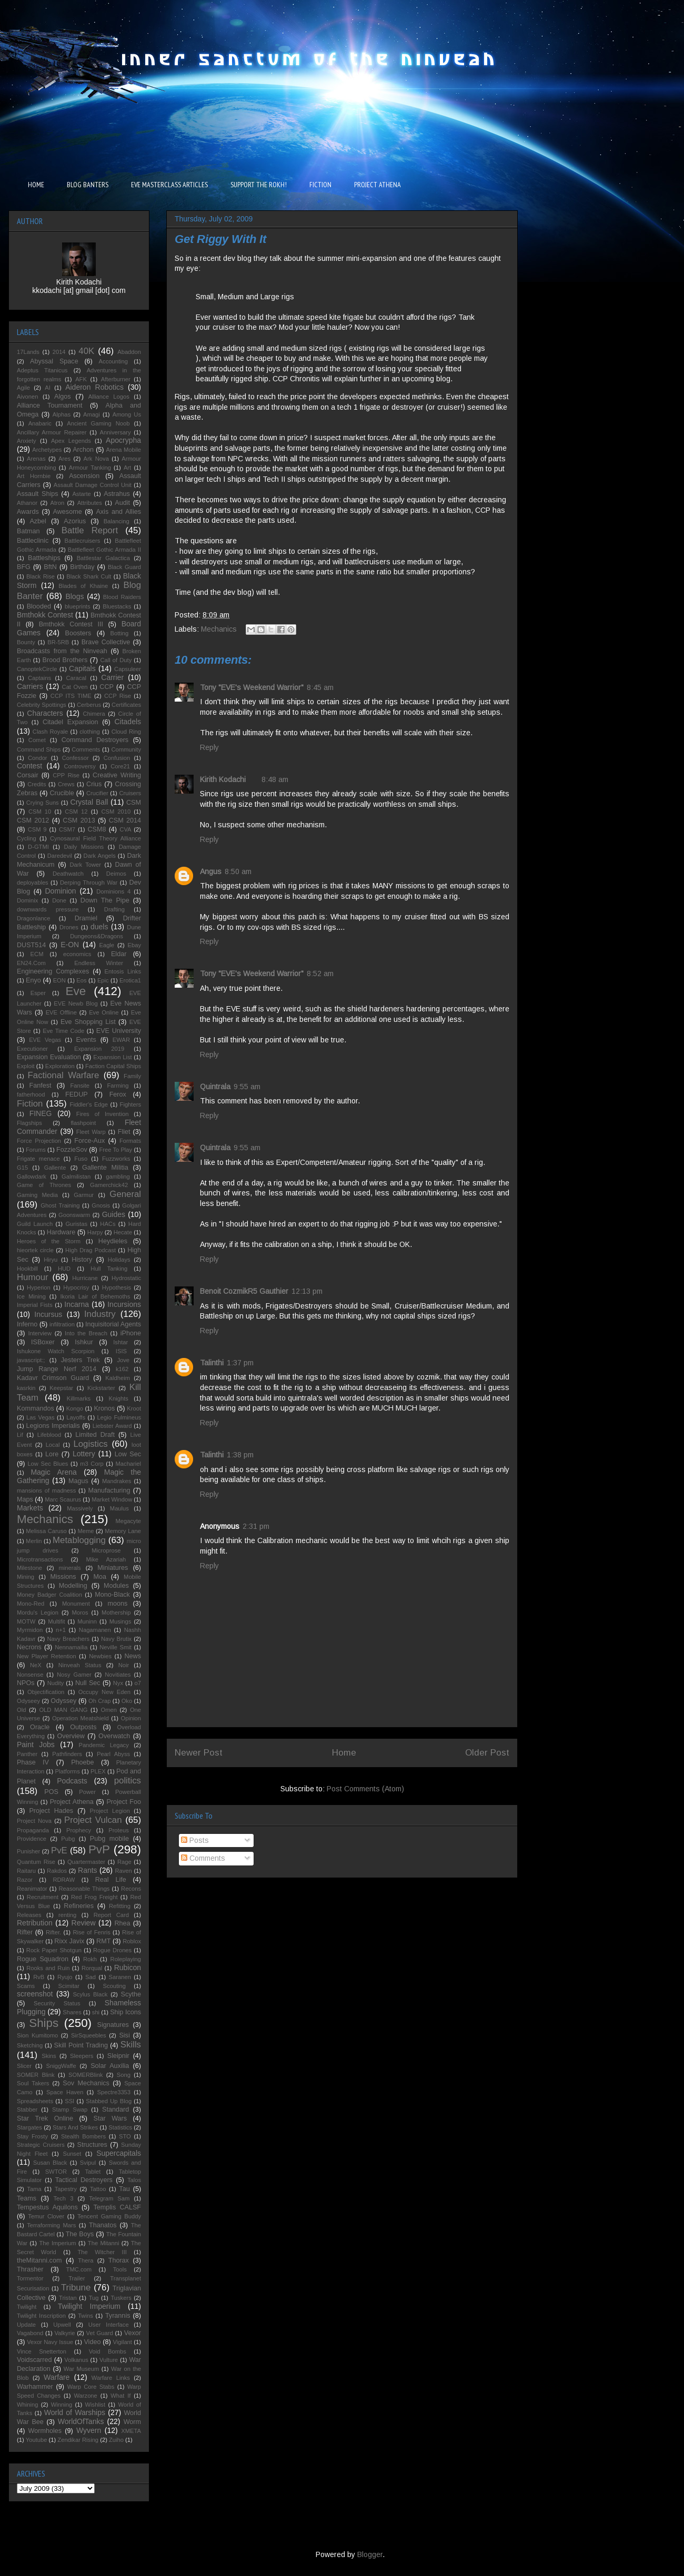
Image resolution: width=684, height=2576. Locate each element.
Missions (63, 1576)
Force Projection (39, 1141)
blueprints (77, 606)
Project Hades (51, 1810)
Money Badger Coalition (49, 1594)
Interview (40, 1333)
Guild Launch (35, 1224)
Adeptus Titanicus (42, 370)
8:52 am (320, 973)
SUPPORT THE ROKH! (258, 184)
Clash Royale (50, 731)
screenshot (35, 1994)
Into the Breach (86, 1333)
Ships (43, 2023)
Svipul (88, 2162)
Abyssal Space (54, 361)
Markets (30, 1508)
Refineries (79, 1906)
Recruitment (42, 1897)
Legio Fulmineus (119, 1417)
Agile (23, 387)
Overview (70, 1736)
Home (344, 1753)
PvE (59, 1850)
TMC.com (79, 2269)
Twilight (26, 2307)
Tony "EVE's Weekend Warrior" (252, 687)
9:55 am (247, 1086)
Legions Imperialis (53, 1425)
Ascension (84, 476)
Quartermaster (86, 1862)
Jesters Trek (80, 1360)
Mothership (116, 1612)
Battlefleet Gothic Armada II (104, 549)
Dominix (27, 900)
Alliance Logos (108, 396)
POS (51, 1792)
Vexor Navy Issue (50, 2342)
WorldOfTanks (81, 2421)
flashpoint (83, 1123)
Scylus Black (90, 1994)
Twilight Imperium (89, 2306)
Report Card (111, 1915)
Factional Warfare (63, 1075)
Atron (58, 503)
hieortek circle (35, 1250)
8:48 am (274, 779)
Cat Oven (75, 687)
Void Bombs (107, 2351)
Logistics (90, 1444)
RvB (38, 1977)
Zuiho (116, 2440)
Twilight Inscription (41, 2316)
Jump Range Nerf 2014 (56, 1369)
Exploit (26, 1066)
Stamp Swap (69, 2109)
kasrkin (26, 1388)
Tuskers (120, 2298)
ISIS (121, 1351)
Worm (132, 2422)
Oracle (39, 1727)
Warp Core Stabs (91, 2387)
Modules (116, 1585)
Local (53, 1445)
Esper (38, 993)
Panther (27, 1754)
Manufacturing (109, 1490)
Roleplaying (125, 1959)
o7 (138, 1683)
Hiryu (50, 1259)
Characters (45, 713)
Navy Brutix (116, 1639)
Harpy (95, 1232)
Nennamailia (71, 1647)
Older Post (487, 1753)
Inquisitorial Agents (113, 1324)
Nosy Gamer (74, 1674)
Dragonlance (33, 918)
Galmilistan (76, 1176)
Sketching (30, 2045)
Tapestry (66, 2189)
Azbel (37, 521)
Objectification (45, 1692)
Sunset (72, 2154)
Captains (39, 678)
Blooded (39, 606)
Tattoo (98, 2189)
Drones (68, 927)
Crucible (61, 793)
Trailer (76, 2278)
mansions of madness (46, 1490)
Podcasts (72, 1781)
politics (127, 1781)
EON (59, 980)
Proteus (118, 1830)
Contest (29, 766)
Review (84, 1923)
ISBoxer (43, 1342)
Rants (87, 1870)
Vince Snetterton (41, 2351)
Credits (36, 784)
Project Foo (123, 1802)
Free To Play (115, 1150)
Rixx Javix (69, 1941)
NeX (36, 1665)
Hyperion (39, 1287)
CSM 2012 (33, 820)
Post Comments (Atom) (365, 1788)
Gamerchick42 (109, 1185)
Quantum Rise (36, 1862)
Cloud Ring (126, 731)
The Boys (80, 2234)
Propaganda (33, 1830)
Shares (72, 2012)
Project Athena (72, 1802)
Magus (78, 1481)
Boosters (78, 633)
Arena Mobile (123, 450)
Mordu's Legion (37, 1612)
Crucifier (97, 793)
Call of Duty (116, 660)
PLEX (98, 1771)
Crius (94, 784)
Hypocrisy (76, 1287)
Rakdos (57, 1871)
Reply (209, 747)
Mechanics (219, 629)
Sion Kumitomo (37, 2035)
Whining (27, 2404)
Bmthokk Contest (45, 615)
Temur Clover (46, 2216)
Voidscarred (34, 2360)
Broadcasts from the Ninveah (62, 651)
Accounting (113, 361)
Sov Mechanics (86, 2083)
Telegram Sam (109, 2198)
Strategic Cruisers (41, 2145)
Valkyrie (64, 2333)
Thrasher (30, 2269)
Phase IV (33, 1762)
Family (132, 1076)
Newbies (100, 1656)
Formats (130, 1141)
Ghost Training (60, 1205)
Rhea (122, 1923)
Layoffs (75, 1417)
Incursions (124, 1304)
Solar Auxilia (109, 2066)
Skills (130, 2045)
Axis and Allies (118, 511)
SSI (69, 2101)
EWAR (121, 1040)
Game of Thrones (44, 1185)
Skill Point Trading (81, 2045)
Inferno (27, 1324)
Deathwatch (68, 873)
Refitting (119, 1906)
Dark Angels (100, 856)
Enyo (33, 980)
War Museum (81, 2369)
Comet (37, 740)
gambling (117, 1176)
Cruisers (130, 793)
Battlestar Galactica (103, 558)
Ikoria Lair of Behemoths (95, 1296)
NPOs (26, 1683)
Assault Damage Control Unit (93, 485)
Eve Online (103, 1012)
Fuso (80, 1158)
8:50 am (238, 871)
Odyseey (28, 1701)
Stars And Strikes (75, 2127)
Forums (36, 1150)
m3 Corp (91, 1464)
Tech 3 (63, 2198)
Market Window (112, 1499)
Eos (81, 980)
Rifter (25, 1932)
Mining (25, 1577)
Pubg (68, 1838)
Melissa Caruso (46, 1531)
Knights (118, 1398)
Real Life (110, 1879)
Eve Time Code (63, 1031)
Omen (108, 1710)
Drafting (114, 909)
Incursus (48, 1314)
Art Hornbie (34, 476)
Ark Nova (96, 458)
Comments (203, 1858)
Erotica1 (130, 980)
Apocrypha (123, 440)
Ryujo (65, 1977)
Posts (195, 1840)
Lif (20, 1435)
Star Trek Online (45, 2118)
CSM (133, 802)
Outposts (83, 1727)
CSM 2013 (79, 820)
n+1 (61, 1630)
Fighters (130, 1104)
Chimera (94, 714)
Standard (115, 2109)
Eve (76, 991)
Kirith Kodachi (223, 779)
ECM (37, 954)
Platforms (67, 1771)
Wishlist (95, 2404)
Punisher (28, 1851)
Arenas (36, 458)
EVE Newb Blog (75, 1003)
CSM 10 (39, 811)
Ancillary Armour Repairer (52, 432)
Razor (25, 1880)
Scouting (114, 1986)
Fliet (124, 1131)
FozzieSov (71, 1149)
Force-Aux (89, 1140)
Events (86, 1039)
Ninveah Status (80, 1665)
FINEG (40, 1113)
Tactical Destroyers (84, 2180)
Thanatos (103, 2225)
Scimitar (68, 1986)
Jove (123, 1360)
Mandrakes (116, 1481)
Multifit (56, 1621)
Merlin (34, 1541)
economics (77, 954)
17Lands (28, 352)
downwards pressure (47, 909)
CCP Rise (117, 696)
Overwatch (114, 1736)
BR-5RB (58, 642)
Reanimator (32, 1888)
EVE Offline (61, 1012)
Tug (94, 2298)
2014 (59, 352)
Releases (29, 1915)
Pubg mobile (109, 1838)
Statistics (120, 2127)
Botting (119, 633)
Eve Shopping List (88, 1022)
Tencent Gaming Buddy (109, 2216)
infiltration (62, 1324)
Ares (64, 458)
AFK (81, 379)
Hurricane (85, 1278)
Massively (80, 1508)
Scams (26, 1986)
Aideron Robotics (94, 387)
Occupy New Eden (104, 1692)
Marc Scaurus (63, 1499)
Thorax (118, 2260)
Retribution (35, 1923)
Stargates (29, 2127)
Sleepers (81, 2056)
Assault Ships (37, 494)
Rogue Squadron (42, 1959)
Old (21, 1710)
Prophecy (78, 1830)
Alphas (62, 414)
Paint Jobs (36, 1744)
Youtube (36, 2440)
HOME (36, 184)
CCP (106, 687)
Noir (123, 1665)
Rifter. (53, 1932)
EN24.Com (31, 963)
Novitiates (117, 1674)
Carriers (30, 686)
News (133, 1656)
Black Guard (124, 567)
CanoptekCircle (37, 669)
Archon (83, 449)
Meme (85, 1531)
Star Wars (110, 2118)
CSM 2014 (125, 820)
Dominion (60, 891)
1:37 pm (240, 1362)
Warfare (56, 2377)
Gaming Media (37, 1195)
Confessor (75, 758)
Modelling (73, 1585)
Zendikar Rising (77, 2440)
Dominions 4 (113, 891)
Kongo (74, 1408)
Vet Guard (99, 2333)
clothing (89, 731)
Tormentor (30, 2278)
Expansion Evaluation (49, 1057)
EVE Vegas (45, 1040)
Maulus (119, 1508)
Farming (117, 1085)
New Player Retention (46, 1656)
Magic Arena (53, 1472)
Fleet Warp (91, 1132)
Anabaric (40, 423)
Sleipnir (118, 2056)
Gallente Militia (105, 1167)
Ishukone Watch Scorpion (56, 1351)
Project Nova (34, 1821)
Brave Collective (106, 642)
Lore (51, 1454)
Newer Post (199, 1753)
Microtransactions (40, 1559)
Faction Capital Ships (113, 1066)
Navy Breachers (68, 1639)
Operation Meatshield (80, 1718)
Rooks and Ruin (47, 1968)
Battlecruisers (82, 540)
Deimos (116, 873)
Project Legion (110, 1811)
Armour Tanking (90, 467)
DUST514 (31, 945)
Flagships (29, 1123)
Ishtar (120, 1342)
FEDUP (76, 1094)
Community (126, 749)
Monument (76, 1603)
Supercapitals (118, 2153)
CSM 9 (37, 829)
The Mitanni (103, 2243)
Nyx (118, 1683)
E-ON (70, 944)
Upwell (62, 2324)
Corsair (27, 775)
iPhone (130, 1333)
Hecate (123, 1232)
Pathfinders (67, 1754)
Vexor (132, 2333)
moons (117, 1603)
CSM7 (67, 829)
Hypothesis (116, 1287)
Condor (37, 758)
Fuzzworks (116, 1158)
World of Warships (74, 2412)
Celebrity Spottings (41, 705)
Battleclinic (32, 540)
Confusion (117, 758)
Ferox (117, 1094)
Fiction (30, 1104)
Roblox (132, 1941)
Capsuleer (127, 669)
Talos (134, 2180)
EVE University (118, 1031)
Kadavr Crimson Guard (53, 1378)
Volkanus (76, 2360)
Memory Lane (123, 1531)
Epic (103, 980)
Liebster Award (112, 1426)
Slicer (24, 2066)
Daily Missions (84, 847)
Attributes (89, 503)
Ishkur (84, 1342)
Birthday (82, 567)
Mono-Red (30, 1603)
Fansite (79, 1085)
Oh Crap (99, 1701)
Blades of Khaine (83, 586)
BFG (24, 567)
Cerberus (89, 705)
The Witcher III (101, 2252)
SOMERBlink (85, 2075)
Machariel (129, 1464)
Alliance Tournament (50, 405)
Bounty (26, 642)
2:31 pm (256, 1526)
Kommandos (35, 1408)
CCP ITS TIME (71, 696)
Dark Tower (85, 864)
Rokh (90, 1959)
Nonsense (30, 1674)
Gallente (55, 1167)
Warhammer (35, 2386)
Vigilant (122, 2342)
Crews (66, 784)
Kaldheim (117, 1378)
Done (59, 900)
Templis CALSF (117, 2207)
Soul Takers (33, 2083)
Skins (49, 2056)
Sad (90, 1977)
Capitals (82, 668)
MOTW (26, 1621)
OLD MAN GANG (63, 1710)
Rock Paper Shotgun (54, 1950)
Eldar (118, 954)
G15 (22, 1167)
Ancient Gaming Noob (98, 423)
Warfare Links (111, 2378)
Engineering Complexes (53, 971)
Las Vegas (40, 1417)
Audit (122, 502)
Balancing (116, 521)
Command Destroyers (95, 740)
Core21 (120, 766)
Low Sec (128, 1454)
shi (95, 2012)
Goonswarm (74, 1215)
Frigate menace (38, 1158)
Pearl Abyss (113, 1754)
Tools (120, 2269)
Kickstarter (101, 1388)
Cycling (26, 838)
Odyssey (63, 1701)
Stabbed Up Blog (109, 2101)
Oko (127, 1701)
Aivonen (27, 396)
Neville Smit (115, 1647)
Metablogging (79, 1540)
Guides (113, 1214)
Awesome (67, 511)
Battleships (44, 558)
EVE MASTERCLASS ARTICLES (169, 184)
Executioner (32, 1049)
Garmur (84, 1195)
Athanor (27, 503)
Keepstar (61, 1388)
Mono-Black (112, 1594)
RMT (103, 1941)
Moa (100, 1576)
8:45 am (320, 687)
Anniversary (115, 432)
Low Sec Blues (47, 1464)
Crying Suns (42, 802)
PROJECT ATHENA (377, 184)
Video (92, 2342)
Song (123, 2075)
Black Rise (40, 576)
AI (48, 387)
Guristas (76, 1224)
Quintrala (215, 1086)
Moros (80, 1612)
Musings (120, 1621)
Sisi (124, 2035)
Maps (25, 1499)
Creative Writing (117, 775)
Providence (31, 1838)
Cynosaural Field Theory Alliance (95, 838)
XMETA (131, 2431)
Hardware (61, 1232)
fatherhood (31, 1094)
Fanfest (40, 1085)
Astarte (81, 494)
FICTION (320, 184)
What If (120, 2395)
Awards (28, 511)
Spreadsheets (35, 2101)
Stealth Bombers (83, 2136)
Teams (26, 2198)
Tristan (68, 2298)
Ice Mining (31, 1296)
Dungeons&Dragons (96, 936)
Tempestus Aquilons (47, 2207)
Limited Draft (95, 1434)
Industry (100, 1314)
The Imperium (57, 2243)
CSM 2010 (115, 811)
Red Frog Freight (94, 1897)
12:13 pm (307, 1291)
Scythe (131, 1994)
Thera (85, 2260)
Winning (61, 2404)
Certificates (126, 705)
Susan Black (50, 2162)
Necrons (29, 1647)
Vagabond (30, 2333)
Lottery (84, 1453)
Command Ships (39, 749)
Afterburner (115, 379)
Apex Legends (71, 441)
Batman (28, 531)
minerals (69, 1568)
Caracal (76, 678)
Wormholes (45, 2431)
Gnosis (101, 1205)
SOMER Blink (36, 2075)
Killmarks (78, 1398)
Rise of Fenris (91, 1932)
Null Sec (87, 1683)
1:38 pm (240, 1455)
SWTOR (56, 2171)
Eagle (106, 945)
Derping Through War (88, 882)
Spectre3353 (113, 2092)
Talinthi (212, 1362)
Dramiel (86, 918)
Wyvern (88, 2430)
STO (125, 2136)
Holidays (119, 1259)
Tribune (75, 2288)
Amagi (91, 414)
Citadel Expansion (70, 722)
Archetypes (47, 450)
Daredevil (59, 856)
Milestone (29, 1568)
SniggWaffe (61, 2066)
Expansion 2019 (99, 1049)
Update (26, 2324)
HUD (64, 1268)
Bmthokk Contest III (71, 624)
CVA (125, 829)
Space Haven (64, 2092)
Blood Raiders (122, 597)
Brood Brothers (65, 660)
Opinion (131, 1718)
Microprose (106, 1550)
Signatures (113, 2025)
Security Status (57, 2003)
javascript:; (31, 1360)
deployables (32, 882)
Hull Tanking (108, 1268)
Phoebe (82, 1762)
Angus (211, 871)
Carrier (112, 677)
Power (87, 1792)
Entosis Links (123, 971)
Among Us (127, 414)
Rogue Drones (112, 1950)
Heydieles (112, 1241)
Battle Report (90, 530)
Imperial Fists (35, 1305)
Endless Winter (98, 963)
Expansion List (112, 1057)
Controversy (80, 766)
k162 (122, 1369)
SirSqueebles (88, 2035)
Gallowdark (31, 1176)
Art (127, 467)
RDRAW (64, 1880)
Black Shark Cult (88, 576)
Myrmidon (30, 1630)
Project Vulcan (93, 1820)
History (82, 1259)
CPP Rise (66, 775)
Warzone (85, 2395)
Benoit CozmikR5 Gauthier (244, 1291)
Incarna (76, 1304)
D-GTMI (38, 847)
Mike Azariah (106, 1559)
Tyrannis (117, 2315)
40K (86, 351)
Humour (32, 1277)
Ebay (135, 945)
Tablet (92, 2171)
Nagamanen (95, 1630)
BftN (50, 567)
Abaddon (129, 352)
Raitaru (26, 1871)
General (125, 1194)
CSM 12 (76, 811)
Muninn (87, 1621)
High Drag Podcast (90, 1250)
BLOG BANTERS (87, 184)
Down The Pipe (105, 900)
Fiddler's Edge (89, 1104)
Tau (124, 2189)
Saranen (120, 1977)
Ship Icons (125, 2012)
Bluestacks (117, 606)
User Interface (108, 2324)
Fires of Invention (102, 1114)
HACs (107, 1224)
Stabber (27, 2109)
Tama (34, 2189)
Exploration (60, 1066)
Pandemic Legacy (103, 1745)
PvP (99, 1849)
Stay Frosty (32, 2136)
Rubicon (127, 1967)
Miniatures (112, 1567)
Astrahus (117, 494)
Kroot (134, 1408)
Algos (62, 396)
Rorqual (92, 1968)
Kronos (104, 1408)
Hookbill (27, 1268)
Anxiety (26, 441)
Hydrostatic (126, 1278)
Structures (92, 2144)
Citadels (127, 721)
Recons (131, 1888)
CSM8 (96, 829)
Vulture (108, 2360)
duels (99, 926)
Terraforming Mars (51, 2225)
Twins (85, 2316)
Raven (123, 1871)
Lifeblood (49, 1435)
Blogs (74, 596)
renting (67, 1915)
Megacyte (128, 1521)
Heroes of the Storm (49, 1241)
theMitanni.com (39, 2260)
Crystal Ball (89, 802)
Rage (124, 1862)
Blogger (370, 2554)
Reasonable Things (83, 1888)
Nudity (55, 1683)
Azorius (75, 521)
